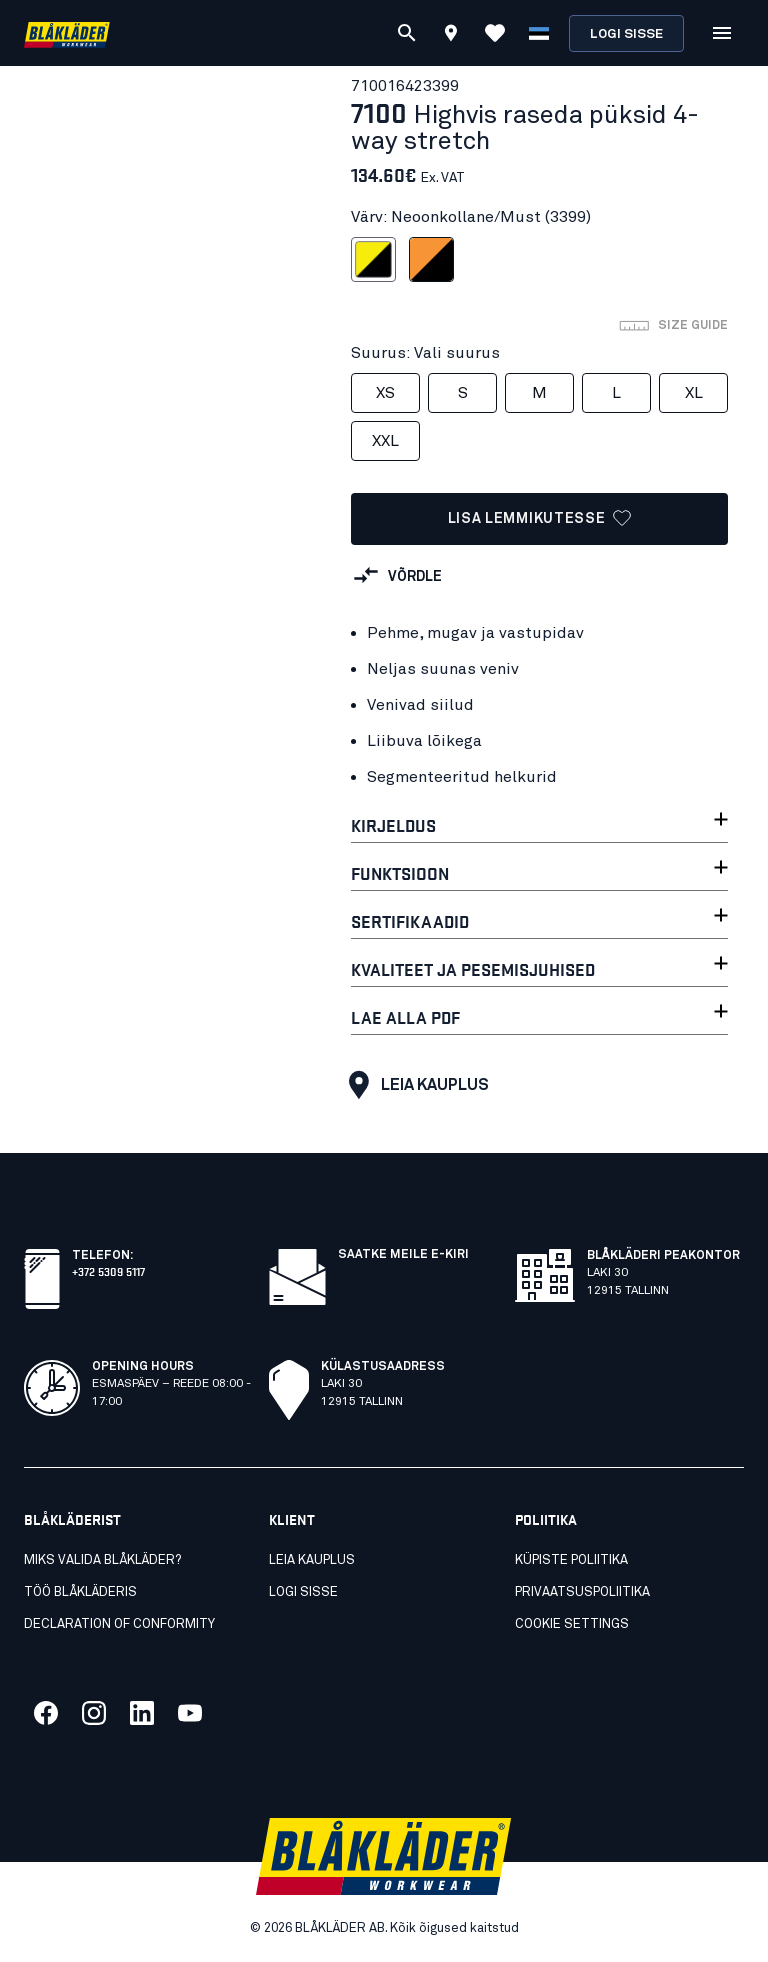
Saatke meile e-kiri (403, 1255)
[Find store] (451, 36)
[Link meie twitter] (94, 1713)
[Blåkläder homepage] (67, 33)
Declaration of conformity (119, 1624)
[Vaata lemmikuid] (495, 33)
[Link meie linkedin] (142, 1713)
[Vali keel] (539, 33)
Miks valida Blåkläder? (102, 1560)
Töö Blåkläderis (80, 1592)
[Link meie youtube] (190, 1713)
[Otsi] (407, 33)
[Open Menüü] (722, 33)
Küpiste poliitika (571, 1560)
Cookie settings (572, 1624)
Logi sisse (626, 34)
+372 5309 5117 (108, 1270)
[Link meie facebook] (46, 1713)
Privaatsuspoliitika (582, 1592)
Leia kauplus (414, 1085)
